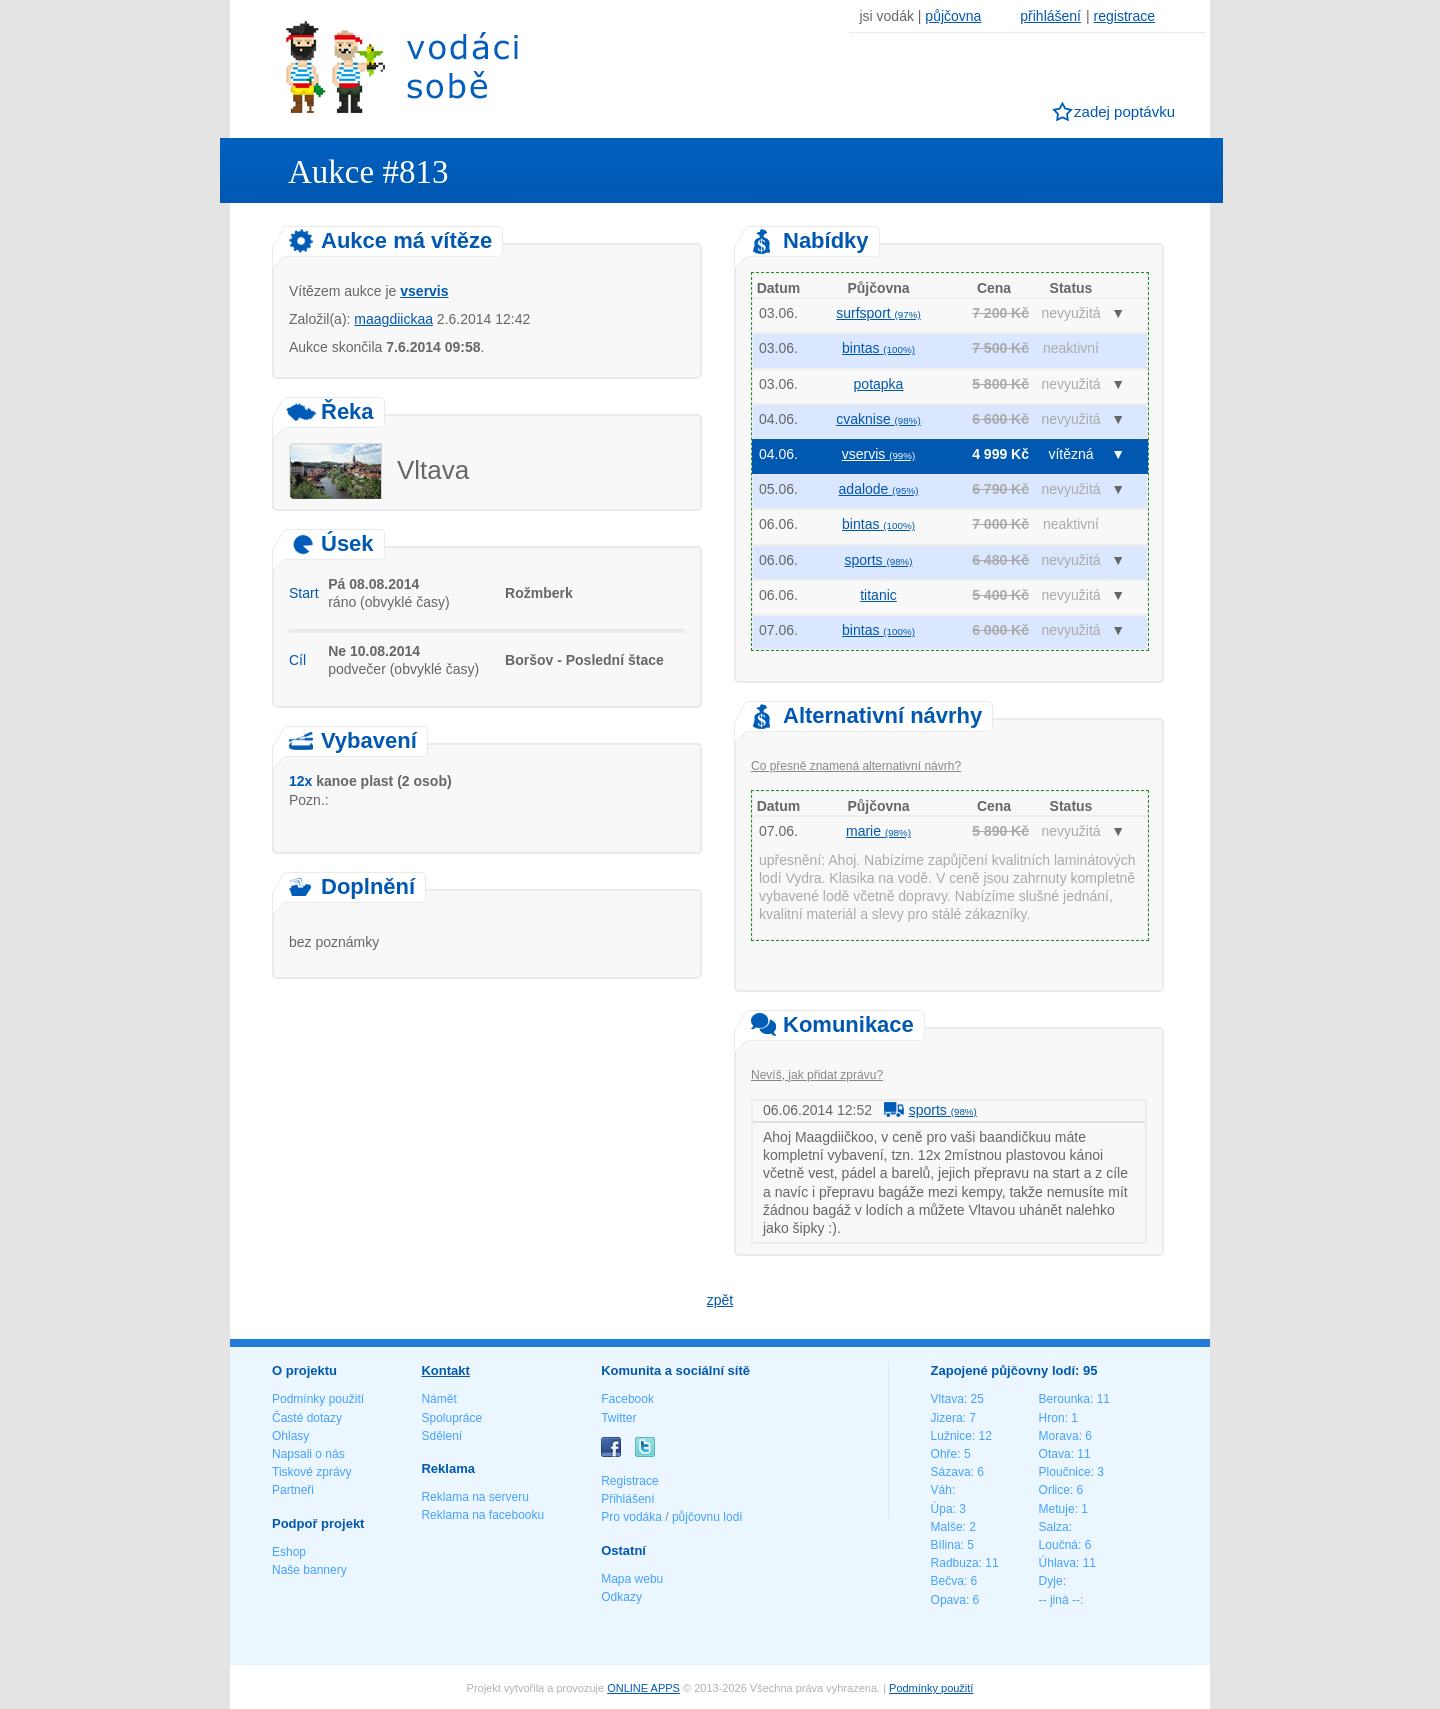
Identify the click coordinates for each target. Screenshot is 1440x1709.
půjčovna (953, 16)
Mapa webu (632, 1579)
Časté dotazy (307, 1418)
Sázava (951, 1472)
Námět (438, 1399)
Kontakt (445, 1370)
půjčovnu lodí (707, 1517)
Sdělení (441, 1436)
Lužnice (951, 1436)
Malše (947, 1527)
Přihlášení (627, 1499)
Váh (941, 1490)
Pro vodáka (631, 1517)
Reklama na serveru (474, 1497)
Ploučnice (1065, 1472)
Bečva (947, 1581)
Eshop (289, 1552)
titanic (878, 595)
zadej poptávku (1124, 111)
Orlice (1054, 1490)
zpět (720, 1300)
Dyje (1051, 1581)
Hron (1052, 1418)
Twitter (618, 1418)
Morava (1059, 1436)
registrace (1124, 16)
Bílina (946, 1545)
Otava (1055, 1454)
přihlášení (1050, 16)
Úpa (942, 1509)
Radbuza (955, 1563)
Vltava (947, 1399)
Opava (948, 1600)
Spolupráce (451, 1418)
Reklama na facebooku (482, 1515)
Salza (1054, 1527)
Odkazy (621, 1597)
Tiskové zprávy (312, 1472)
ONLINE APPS (643, 1688)
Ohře (944, 1454)
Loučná (1058, 1545)
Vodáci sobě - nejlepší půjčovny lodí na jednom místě (402, 66)
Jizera (947, 1418)
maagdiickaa (393, 319)
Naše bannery (309, 1570)
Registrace (629, 1481)
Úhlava (1057, 1563)
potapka (879, 384)
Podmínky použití (318, 1399)
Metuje (1057, 1509)
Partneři (293, 1490)
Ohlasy (290, 1436)
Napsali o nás (308, 1454)
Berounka (1064, 1399)
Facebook (627, 1399)
